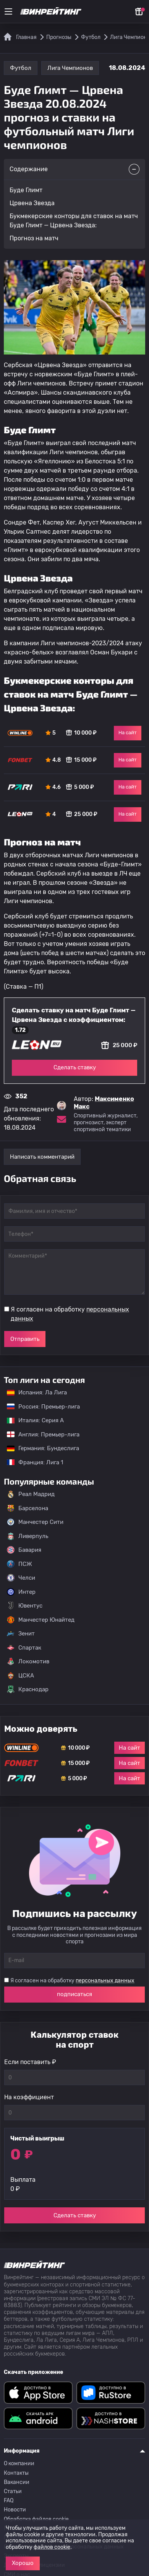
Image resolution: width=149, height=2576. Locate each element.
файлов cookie (52, 2547)
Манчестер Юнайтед (40, 1620)
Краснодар (28, 1689)
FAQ (8, 2500)
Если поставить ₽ (30, 2062)
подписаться (74, 1994)
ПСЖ (19, 1564)
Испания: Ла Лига (37, 1392)
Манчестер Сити (35, 1522)
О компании (19, 2463)
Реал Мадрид (31, 1494)
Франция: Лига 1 (31, 1462)
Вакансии (16, 2482)
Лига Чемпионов (70, 68)
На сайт (127, 732)
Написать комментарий (42, 1156)
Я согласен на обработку (70, 1314)
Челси (21, 1578)
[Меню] (8, 11)
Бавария (24, 1550)
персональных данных (105, 1980)
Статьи (13, 2491)
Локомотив (28, 1661)
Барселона (27, 1508)
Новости (15, 2509)
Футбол (20, 68)
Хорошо (23, 2563)
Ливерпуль (27, 1536)
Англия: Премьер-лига (39, 1434)
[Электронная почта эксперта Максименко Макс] (61, 1119)
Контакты (16, 2473)
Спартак (24, 1647)
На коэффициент (29, 2097)
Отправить (24, 1339)
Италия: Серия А (31, 1420)
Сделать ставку (74, 1067)
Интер (21, 1592)
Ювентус (24, 1605)
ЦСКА (20, 1675)
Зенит (21, 1633)
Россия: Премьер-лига (39, 1406)
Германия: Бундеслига (39, 1448)
